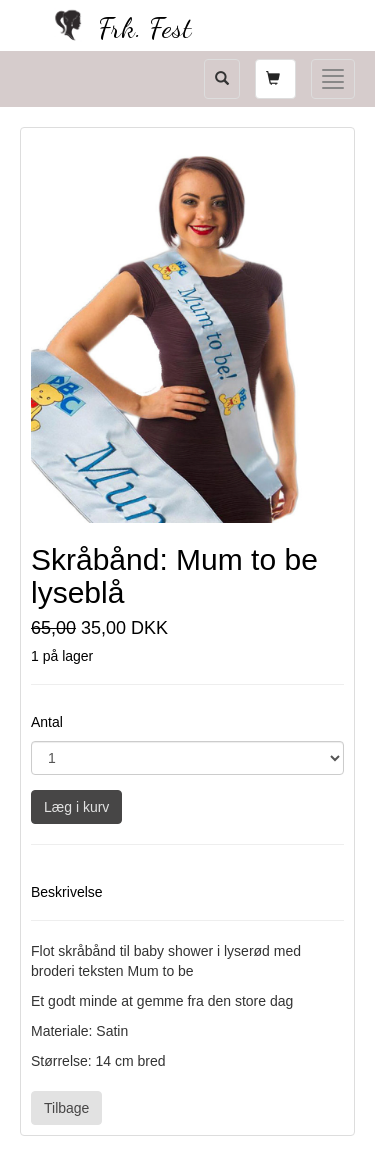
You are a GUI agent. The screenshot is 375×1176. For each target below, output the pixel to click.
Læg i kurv (76, 807)
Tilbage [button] (66, 1108)
